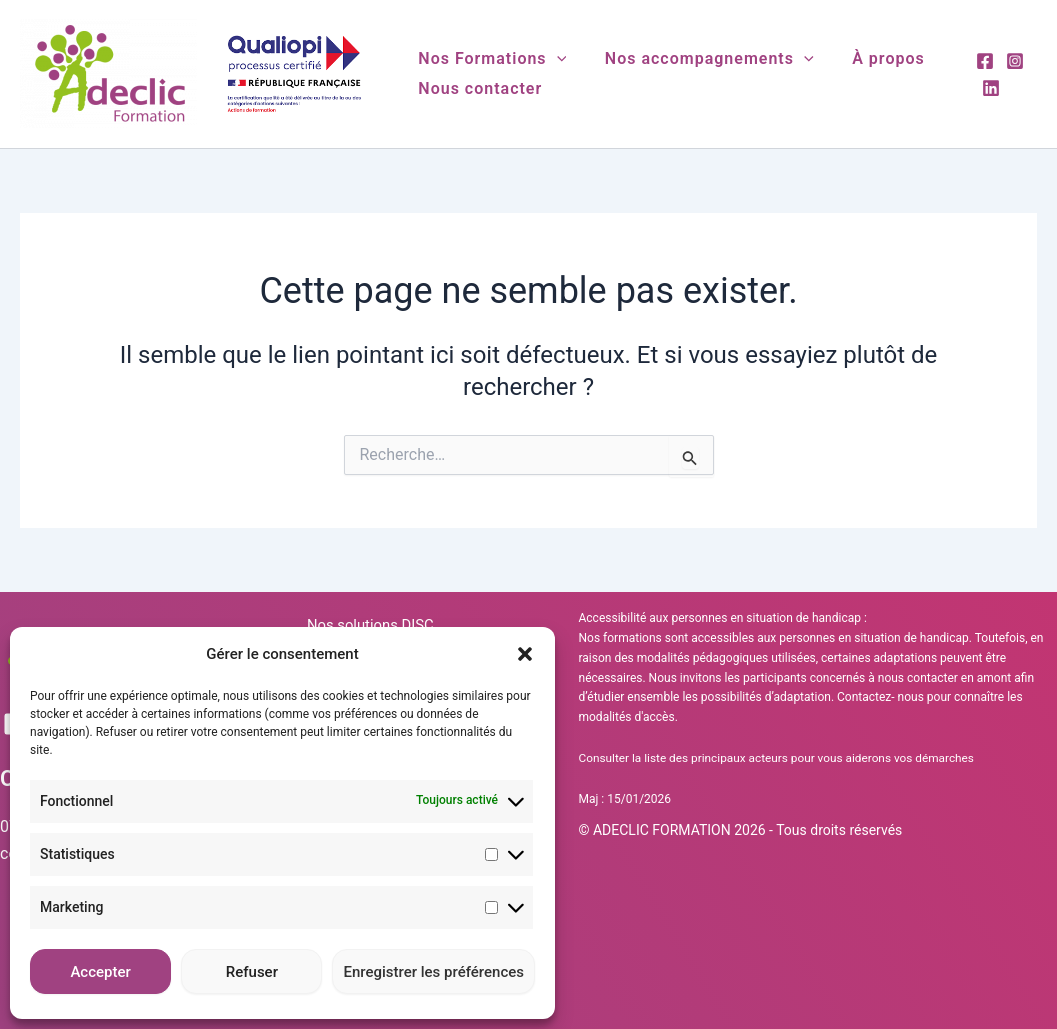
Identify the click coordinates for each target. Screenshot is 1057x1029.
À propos (872, 58)
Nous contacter (477, 88)
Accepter (100, 972)
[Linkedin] (988, 88)
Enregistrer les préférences (433, 972)
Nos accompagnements (699, 59)
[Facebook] (982, 61)
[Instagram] (1012, 61)
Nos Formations (489, 59)
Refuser (252, 972)
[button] (525, 654)
